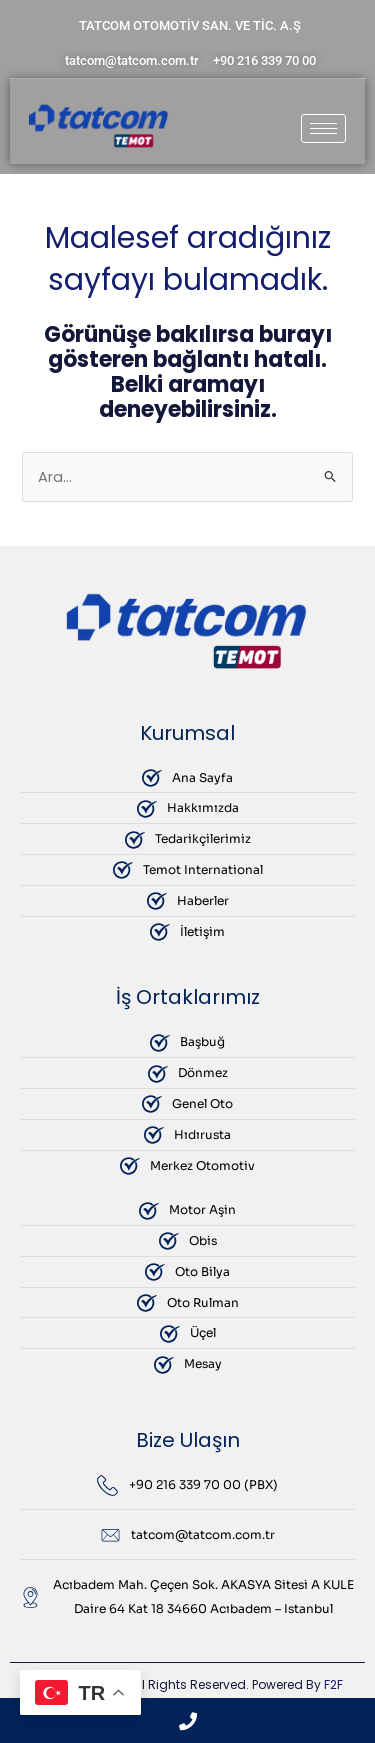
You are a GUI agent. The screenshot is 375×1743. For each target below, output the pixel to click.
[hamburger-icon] (323, 128)
